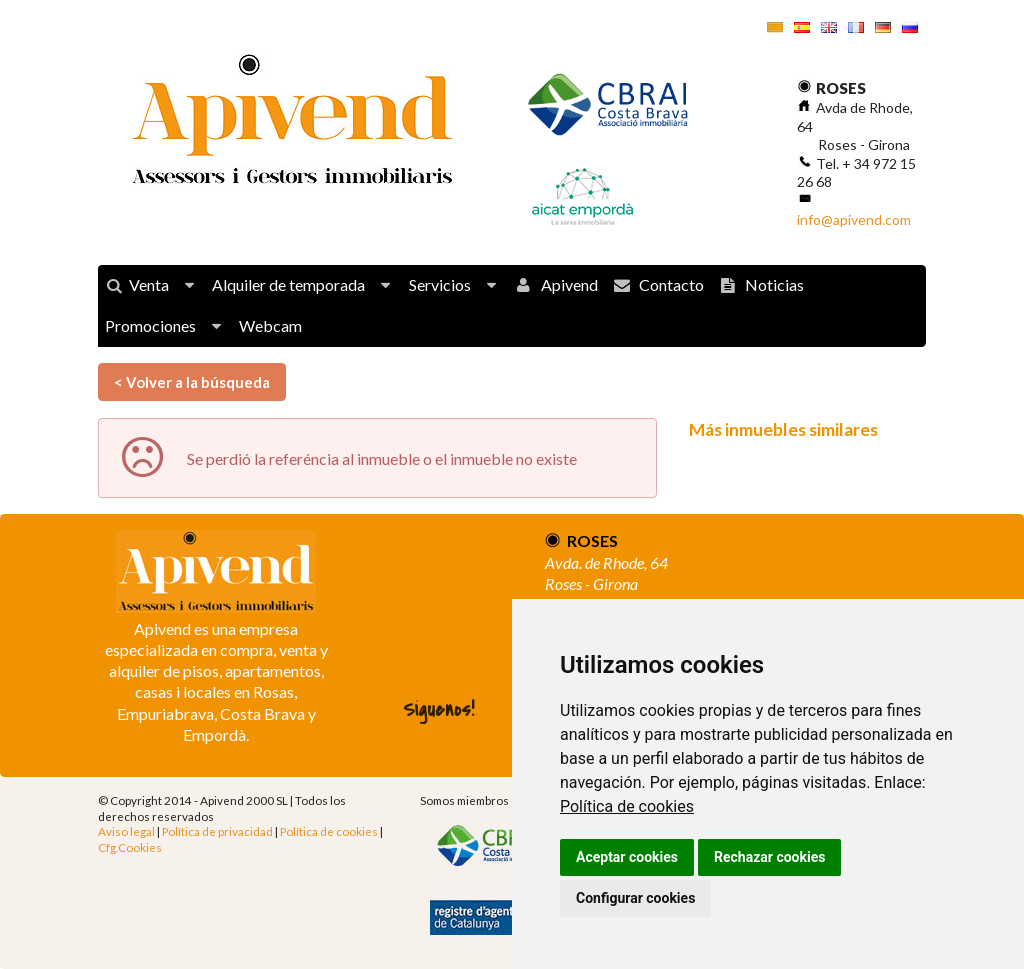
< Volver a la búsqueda (192, 382)
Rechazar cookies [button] (769, 857)
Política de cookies (627, 806)
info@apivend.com (854, 219)
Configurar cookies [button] (635, 898)
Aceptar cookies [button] (627, 857)
